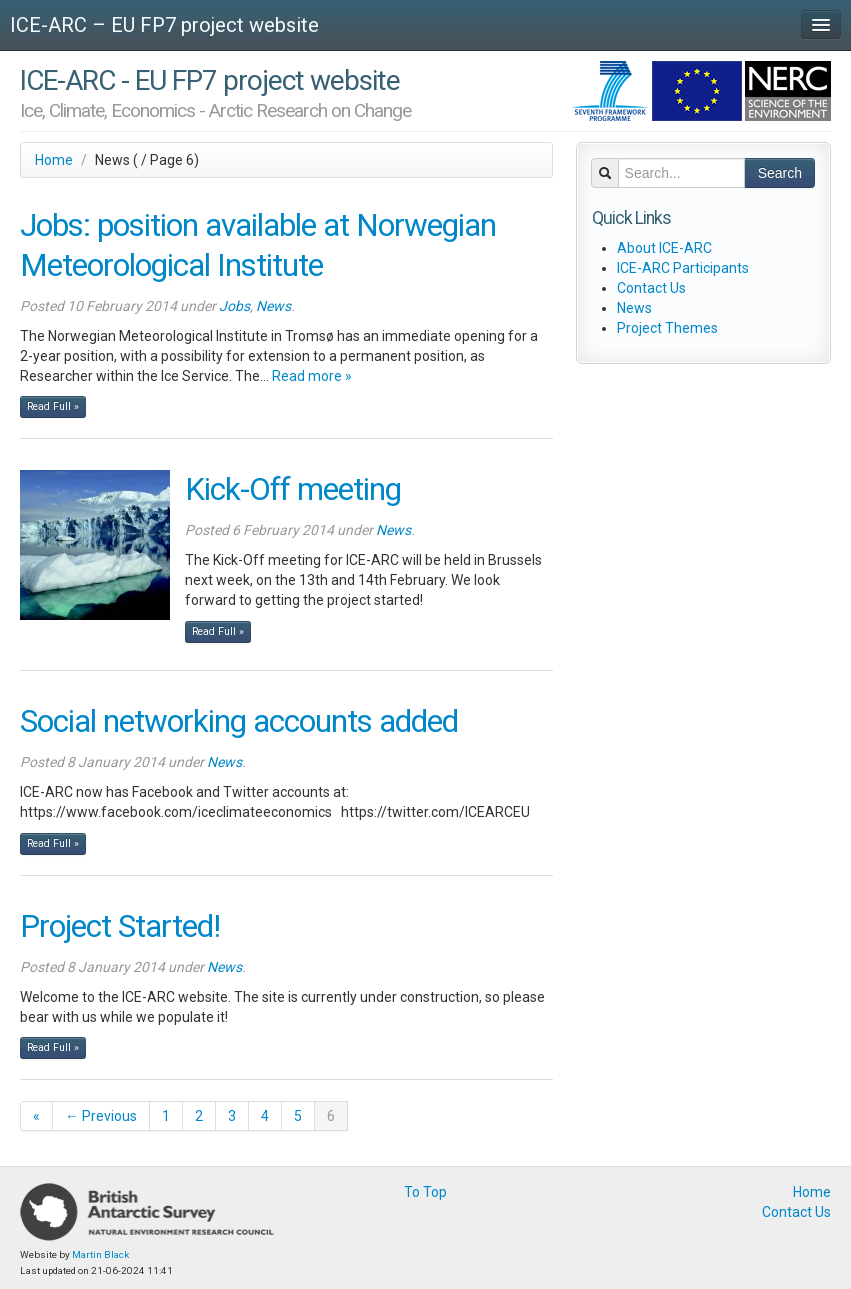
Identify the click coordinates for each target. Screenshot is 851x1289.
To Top (425, 1192)
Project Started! (120, 926)
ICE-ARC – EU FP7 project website (164, 25)
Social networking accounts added (239, 721)
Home (54, 160)
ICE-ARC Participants (683, 268)
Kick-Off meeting (293, 489)
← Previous (101, 1116)
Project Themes (667, 328)
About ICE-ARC (664, 248)
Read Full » (53, 406)
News (273, 306)
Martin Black (100, 1254)
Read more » (312, 376)
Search (780, 173)
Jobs (234, 306)
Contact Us (651, 288)
